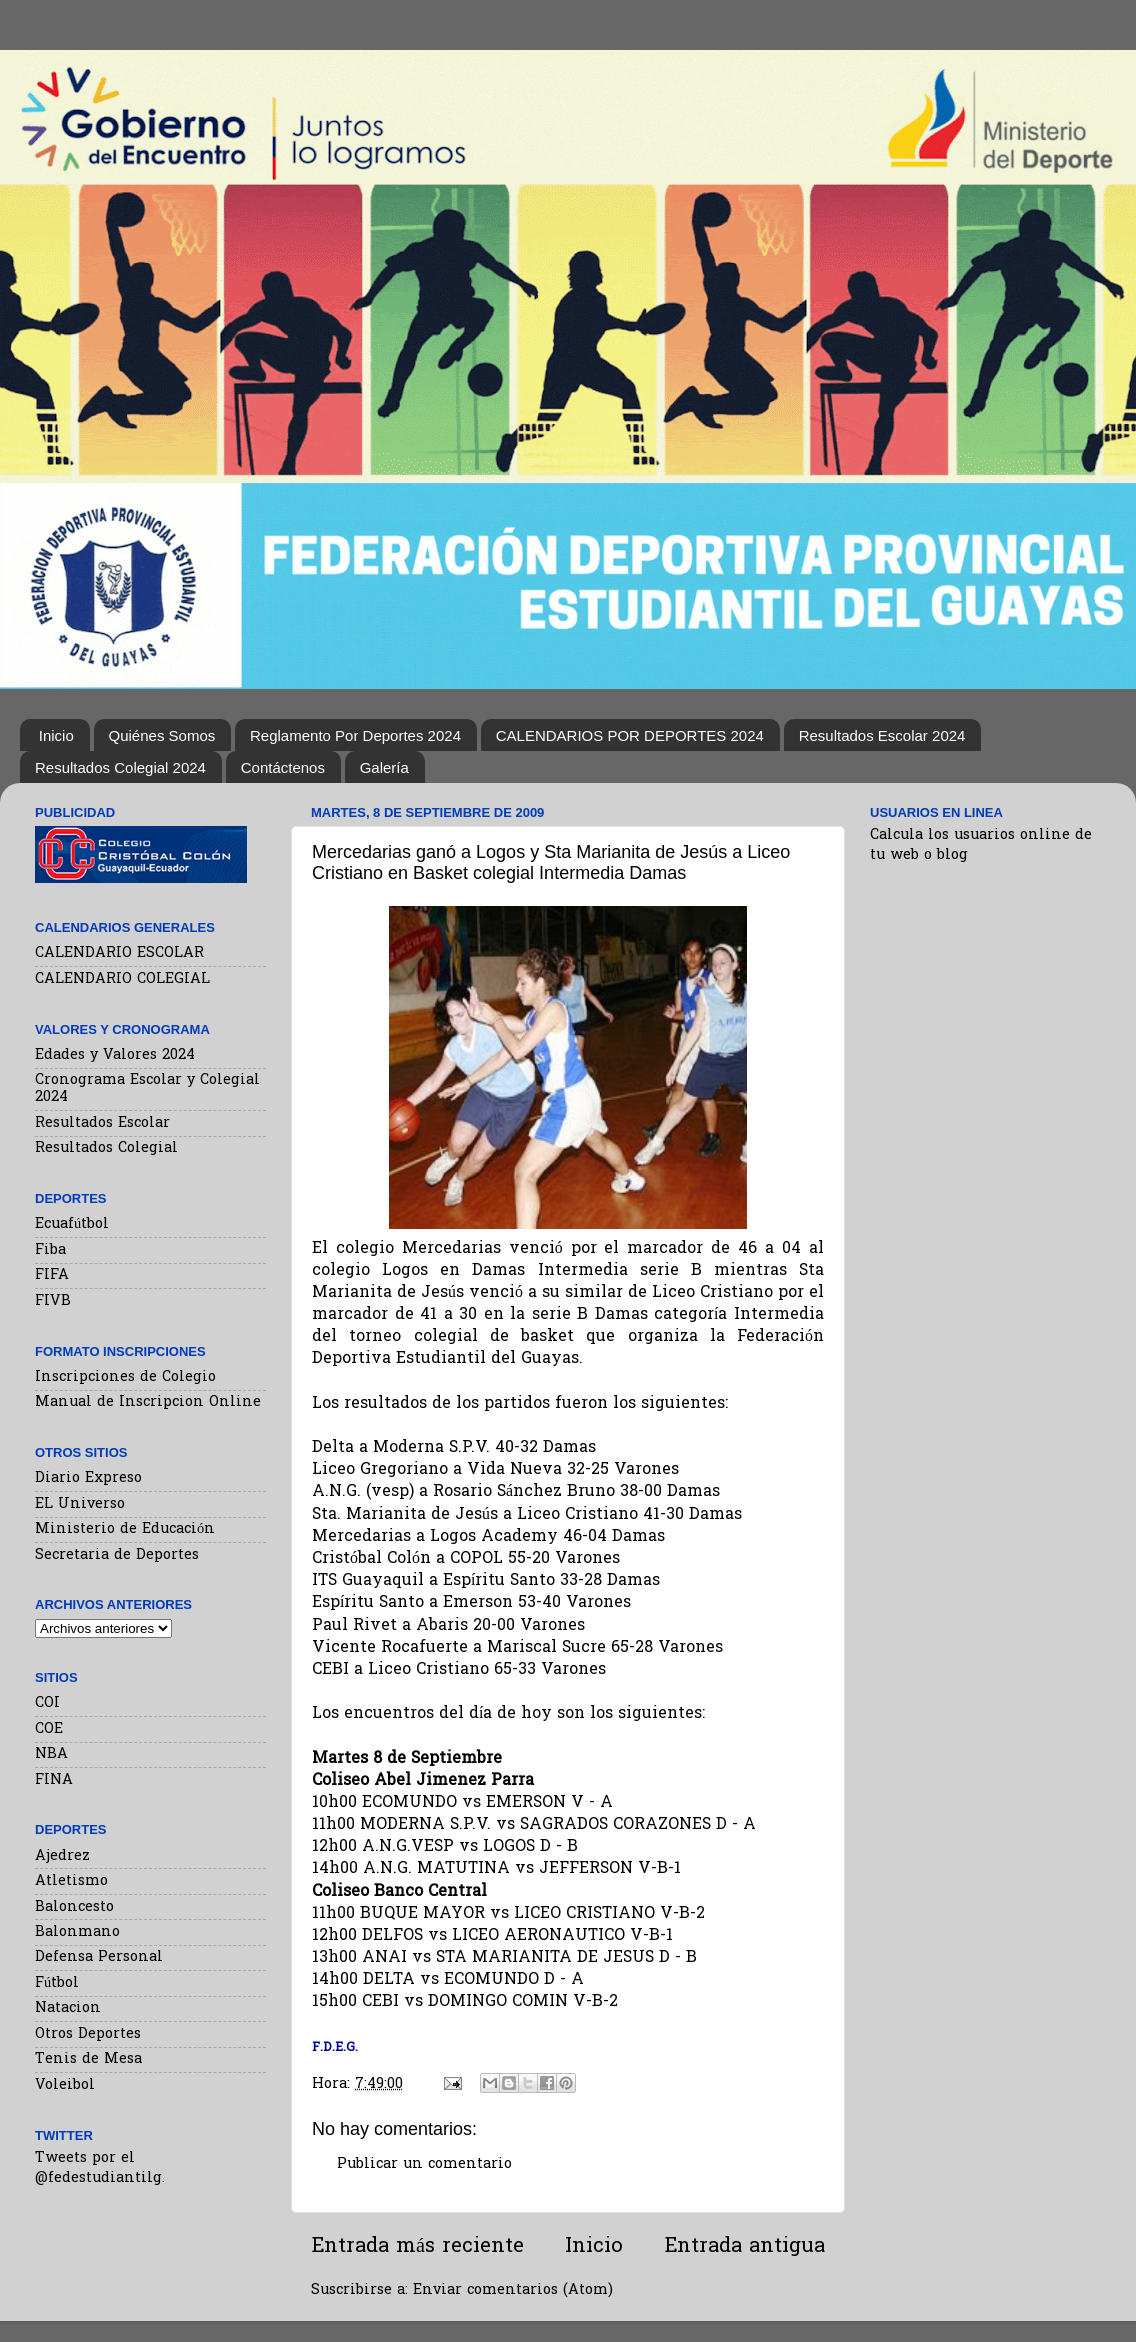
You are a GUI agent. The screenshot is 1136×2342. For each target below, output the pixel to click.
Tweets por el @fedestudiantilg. (100, 2168)
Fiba (50, 1250)
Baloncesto (74, 1907)
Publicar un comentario (424, 2164)
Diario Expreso (88, 1478)
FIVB (53, 1301)
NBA (51, 1754)
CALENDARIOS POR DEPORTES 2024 (630, 735)
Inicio (56, 735)
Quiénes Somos (162, 735)
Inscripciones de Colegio (125, 1377)
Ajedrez (62, 1856)
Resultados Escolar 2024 (882, 735)
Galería (384, 767)
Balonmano (77, 1932)
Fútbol (57, 1983)
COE (49, 1729)
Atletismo (71, 1881)
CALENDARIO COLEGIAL (122, 979)
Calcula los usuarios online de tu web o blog (981, 845)
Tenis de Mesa (88, 2059)
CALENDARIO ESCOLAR (119, 953)
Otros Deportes (88, 2034)
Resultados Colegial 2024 (120, 767)
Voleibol (65, 2085)
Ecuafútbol (72, 1224)
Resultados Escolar (102, 1123)
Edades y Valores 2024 (115, 1055)
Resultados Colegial (106, 1148)
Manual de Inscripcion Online (148, 1402)
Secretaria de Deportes (117, 1555)
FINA (54, 1780)
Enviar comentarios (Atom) (513, 2290)
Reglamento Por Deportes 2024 (355, 735)
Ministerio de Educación (125, 1529)
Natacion (68, 2008)
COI (47, 1703)
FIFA (52, 1275)
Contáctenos (283, 767)
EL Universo (80, 1504)
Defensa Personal (99, 1957)
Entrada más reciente (417, 2247)
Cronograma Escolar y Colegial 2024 (147, 1089)
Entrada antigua (744, 2247)
